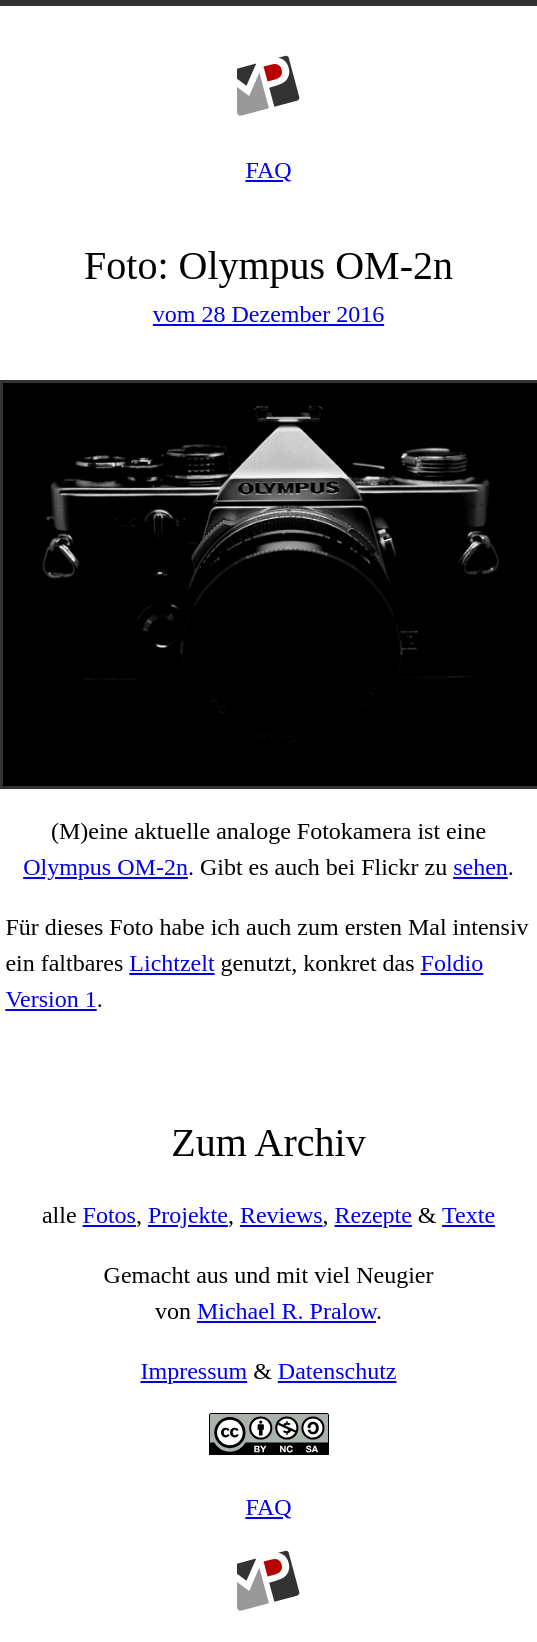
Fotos (109, 1215)
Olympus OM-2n (105, 867)
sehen (480, 867)
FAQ (268, 170)
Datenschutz (337, 1371)
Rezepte (373, 1215)
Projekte (188, 1215)
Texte (468, 1215)
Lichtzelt (171, 963)
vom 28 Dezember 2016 (268, 314)
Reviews (281, 1215)
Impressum (194, 1371)
